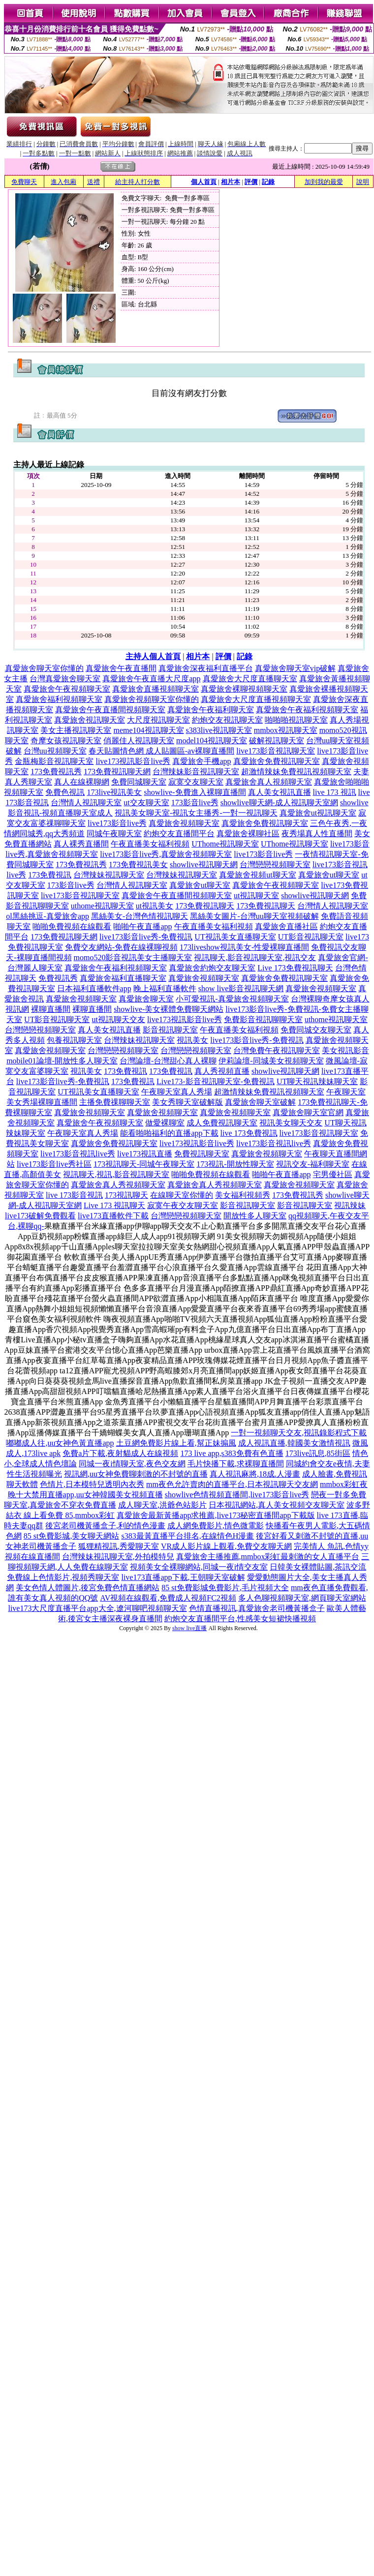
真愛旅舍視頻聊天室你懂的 (151, 699)
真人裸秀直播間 (81, 844)
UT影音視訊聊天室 (310, 937)
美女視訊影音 (345, 1050)
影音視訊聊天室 (170, 1030)
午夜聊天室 (346, 1092)
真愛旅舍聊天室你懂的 (44, 668)
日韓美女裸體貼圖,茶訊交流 (318, 1567)
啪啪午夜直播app (142, 926)
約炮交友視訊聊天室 (227, 720)
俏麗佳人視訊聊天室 (138, 740)
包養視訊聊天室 (74, 1040)
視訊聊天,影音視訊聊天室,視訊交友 (255, 957)
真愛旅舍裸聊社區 (248, 833)
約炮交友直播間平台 (179, 833)
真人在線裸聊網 (81, 782)
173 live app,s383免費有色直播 (231, 1453)
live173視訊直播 (144, 1154)
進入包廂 (63, 181)
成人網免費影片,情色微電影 (215, 1525)
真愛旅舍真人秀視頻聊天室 (118, 1185)
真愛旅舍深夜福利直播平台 (205, 668)
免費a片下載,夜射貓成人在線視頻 (120, 1453)
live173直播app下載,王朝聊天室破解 (183, 1577)
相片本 (230, 181)
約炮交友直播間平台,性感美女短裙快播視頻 (240, 1618)
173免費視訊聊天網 (117, 771)
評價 (251, 181)
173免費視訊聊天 (204, 906)
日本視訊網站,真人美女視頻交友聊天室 (276, 1505)
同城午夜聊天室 (114, 833)
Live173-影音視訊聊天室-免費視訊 (215, 1081)
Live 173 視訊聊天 (114, 1205)
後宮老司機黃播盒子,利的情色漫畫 (105, 1525)
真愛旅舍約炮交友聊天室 (212, 968)
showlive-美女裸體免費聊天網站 (168, 1009)
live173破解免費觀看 (40, 1216)
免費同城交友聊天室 (315, 1030)
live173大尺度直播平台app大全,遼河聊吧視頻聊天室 (97, 1608)
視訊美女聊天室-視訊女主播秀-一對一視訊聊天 (196, 813)
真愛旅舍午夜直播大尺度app (151, 678)
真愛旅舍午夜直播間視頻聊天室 (110, 709)
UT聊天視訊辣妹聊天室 (317, 1081)
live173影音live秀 (117, 823)
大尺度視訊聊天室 (158, 720)
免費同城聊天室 (138, 782)
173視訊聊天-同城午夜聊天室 (144, 1164)
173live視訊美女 (114, 792)
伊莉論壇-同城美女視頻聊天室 (270, 1061)
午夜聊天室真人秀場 (176, 1092)
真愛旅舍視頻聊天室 (184, 823)
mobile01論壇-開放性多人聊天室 (62, 1061)
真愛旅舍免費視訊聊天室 (276, 761)
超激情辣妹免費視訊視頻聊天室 (296, 771)
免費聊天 (24, 181)
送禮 (93, 181)
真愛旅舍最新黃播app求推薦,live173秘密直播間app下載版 (215, 1515)
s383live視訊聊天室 (219, 730)
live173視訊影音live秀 (132, 761)
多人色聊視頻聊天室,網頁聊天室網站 (302, 1598)
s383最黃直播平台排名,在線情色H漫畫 (187, 1536)
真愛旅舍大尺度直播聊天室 (250, 678)
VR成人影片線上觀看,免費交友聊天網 (226, 1546)
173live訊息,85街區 (317, 1453)
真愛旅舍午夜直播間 (121, 668)
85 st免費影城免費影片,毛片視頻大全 (225, 1587)
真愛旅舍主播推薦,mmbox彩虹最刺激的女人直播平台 (268, 1556)
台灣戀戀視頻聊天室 (275, 864)
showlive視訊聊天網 (204, 864)
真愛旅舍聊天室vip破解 (295, 668)
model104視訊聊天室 (211, 740)
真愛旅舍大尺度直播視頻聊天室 (256, 699)
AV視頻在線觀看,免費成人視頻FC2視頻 (168, 1598)
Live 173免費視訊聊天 (295, 968)
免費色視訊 (65, 792)
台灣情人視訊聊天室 (86, 802)
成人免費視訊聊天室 (222, 1123)
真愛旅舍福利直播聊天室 (123, 978)
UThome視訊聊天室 (225, 844)
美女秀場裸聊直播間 (41, 1102)
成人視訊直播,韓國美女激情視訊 (294, 1443)
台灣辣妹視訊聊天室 (108, 875)
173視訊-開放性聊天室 (235, 1164)
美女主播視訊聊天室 (75, 730)
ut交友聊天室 (146, 802)
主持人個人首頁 (153, 656)
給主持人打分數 (137, 181)
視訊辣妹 (350, 1205)
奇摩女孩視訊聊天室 (66, 740)
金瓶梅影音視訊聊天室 (54, 761)
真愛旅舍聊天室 (146, 999)
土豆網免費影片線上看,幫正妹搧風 (176, 1443)
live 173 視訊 (334, 792)
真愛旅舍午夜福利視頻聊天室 (307, 709)
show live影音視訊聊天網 (241, 988)
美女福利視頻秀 (242, 1195)
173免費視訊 (49, 875)
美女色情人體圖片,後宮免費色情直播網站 (87, 1587)
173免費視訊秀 (56, 771)
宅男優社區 (332, 1174)
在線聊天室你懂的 (181, 1195)
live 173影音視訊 (74, 1195)
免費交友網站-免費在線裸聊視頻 (121, 947)
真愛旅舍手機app (201, 761)
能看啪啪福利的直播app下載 (169, 1133)
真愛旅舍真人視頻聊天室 (268, 782)
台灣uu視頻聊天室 (55, 751)
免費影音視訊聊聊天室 (263, 1019)
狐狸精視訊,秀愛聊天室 (118, 1546)
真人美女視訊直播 (279, 792)
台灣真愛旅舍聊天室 (65, 678)
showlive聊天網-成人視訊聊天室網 (279, 802)
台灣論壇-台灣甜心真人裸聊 (168, 1061)
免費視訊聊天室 (201, 1154)
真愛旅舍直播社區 (286, 926)
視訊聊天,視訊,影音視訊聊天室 (116, 1174)
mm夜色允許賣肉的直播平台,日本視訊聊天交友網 (232, 1484)
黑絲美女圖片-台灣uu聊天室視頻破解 (254, 916)
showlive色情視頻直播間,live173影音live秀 (237, 1494)
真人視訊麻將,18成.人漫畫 (255, 1474)
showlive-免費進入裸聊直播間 (195, 792)
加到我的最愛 (324, 181)
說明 (362, 181)
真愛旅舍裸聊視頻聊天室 (244, 689)
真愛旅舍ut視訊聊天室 (318, 813)
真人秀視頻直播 (221, 1071)
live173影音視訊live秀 (273, 1143)
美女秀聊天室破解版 (187, 1102)
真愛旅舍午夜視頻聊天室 (67, 689)
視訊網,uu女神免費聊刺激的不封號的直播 (136, 1474)
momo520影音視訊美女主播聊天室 (133, 957)
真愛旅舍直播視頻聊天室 (155, 689)
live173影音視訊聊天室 (275, 751)
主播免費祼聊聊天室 (114, 1102)
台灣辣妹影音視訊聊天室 (196, 771)
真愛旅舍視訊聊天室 (89, 720)
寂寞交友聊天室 (195, 782)
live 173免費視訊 (249, 1133)
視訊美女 (192, 1040)
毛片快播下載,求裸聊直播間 (235, 1463)
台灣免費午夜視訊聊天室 (276, 1050)
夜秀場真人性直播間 (316, 833)
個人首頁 (204, 181)
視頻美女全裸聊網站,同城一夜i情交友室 (199, 1567)
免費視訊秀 (58, 978)
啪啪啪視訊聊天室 (296, 720)
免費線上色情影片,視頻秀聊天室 (63, 1577)
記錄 (268, 181)
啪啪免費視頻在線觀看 (71, 926)
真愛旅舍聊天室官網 (308, 1112)
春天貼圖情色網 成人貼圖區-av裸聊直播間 (161, 751)
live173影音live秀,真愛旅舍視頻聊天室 (166, 854)
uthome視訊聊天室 (102, 906)
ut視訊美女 (154, 906)
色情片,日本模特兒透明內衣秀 (92, 1484)
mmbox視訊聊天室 (285, 730)
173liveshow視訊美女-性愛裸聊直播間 (244, 947)
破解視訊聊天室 (276, 740)
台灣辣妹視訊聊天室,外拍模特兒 (118, 1556)
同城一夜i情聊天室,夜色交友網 (132, 1463)
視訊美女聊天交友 (290, 1123)
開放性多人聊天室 (254, 1216)
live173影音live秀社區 (54, 1164)
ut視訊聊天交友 (118, 1019)
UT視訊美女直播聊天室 (235, 937)
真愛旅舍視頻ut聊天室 (257, 875)
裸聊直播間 (50, 1009)
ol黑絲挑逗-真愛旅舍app (47, 916)
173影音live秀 (194, 802)
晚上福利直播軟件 (164, 988)
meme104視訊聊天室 (148, 730)
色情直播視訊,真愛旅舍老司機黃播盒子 (257, 1608)
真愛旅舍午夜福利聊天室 (210, 709)
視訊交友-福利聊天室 (312, 1164)
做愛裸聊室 (165, 1123)
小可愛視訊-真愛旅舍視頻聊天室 (232, 999)
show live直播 (189, 1628)
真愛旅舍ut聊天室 (328, 875)
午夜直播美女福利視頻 (150, 844)
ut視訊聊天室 (256, 895)
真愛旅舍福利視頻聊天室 (59, 699)
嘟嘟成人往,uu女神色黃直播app (60, 1443)
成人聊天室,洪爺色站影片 (162, 1505)
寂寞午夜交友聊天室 (182, 1205)
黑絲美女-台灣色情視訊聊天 (139, 916)
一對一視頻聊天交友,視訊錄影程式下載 (299, 1432)
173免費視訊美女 (138, 864)
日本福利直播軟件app (94, 988)
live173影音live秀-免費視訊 (145, 937)
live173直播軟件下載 (113, 1216)
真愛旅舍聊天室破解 (260, 1102)
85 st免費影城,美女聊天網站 (72, 1536)
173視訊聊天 (126, 1195)
